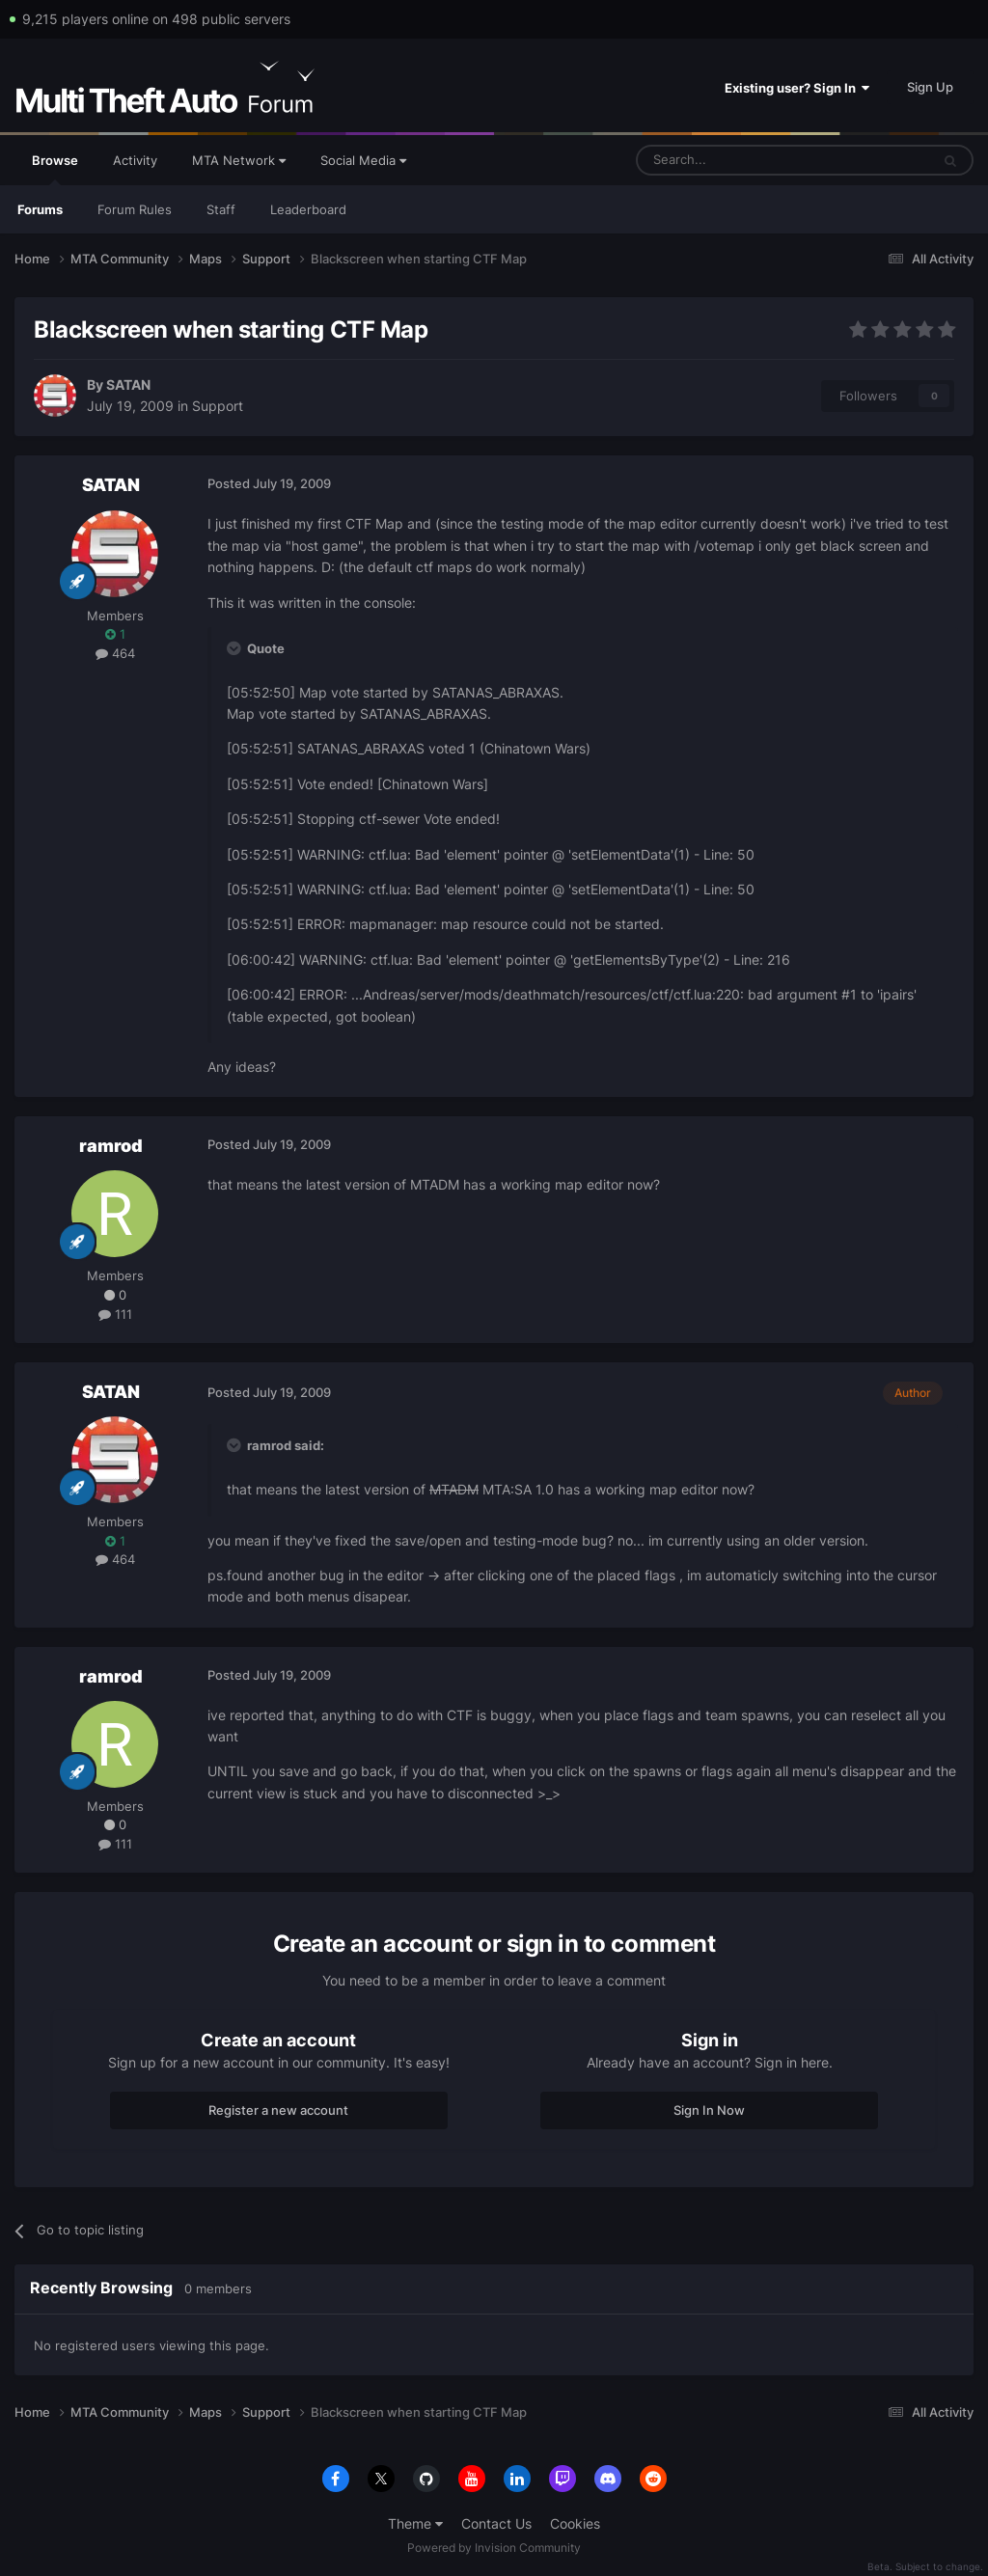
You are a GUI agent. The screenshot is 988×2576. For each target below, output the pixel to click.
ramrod (111, 1146)
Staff (220, 209)
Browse (55, 168)
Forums (40, 209)
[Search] (737, 160)
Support (217, 405)
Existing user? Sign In (797, 88)
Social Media (363, 160)
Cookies (575, 2523)
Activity (135, 160)
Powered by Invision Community (494, 2547)
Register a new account (278, 2110)
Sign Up (930, 87)
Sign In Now (709, 2110)
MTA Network (239, 160)
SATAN (128, 384)
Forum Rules (134, 209)
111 (115, 1314)
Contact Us (496, 2523)
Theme (415, 2523)
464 (115, 653)
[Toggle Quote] (235, 648)
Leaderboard (308, 209)
